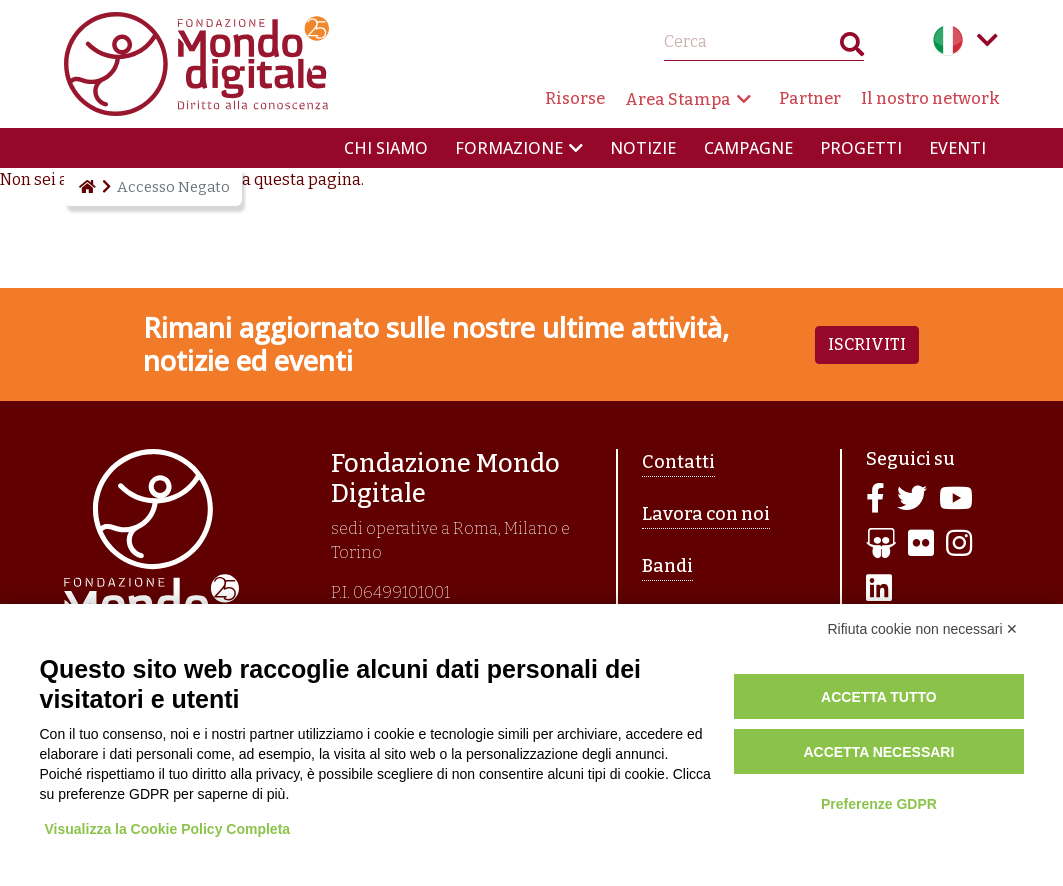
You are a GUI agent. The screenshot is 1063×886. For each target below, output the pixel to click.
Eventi (957, 148)
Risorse (575, 98)
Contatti (678, 462)
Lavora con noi (706, 514)
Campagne (748, 148)
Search (852, 48)
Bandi (667, 566)
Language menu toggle (988, 40)
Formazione (509, 148)
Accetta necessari (878, 752)
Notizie (643, 148)
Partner (810, 98)
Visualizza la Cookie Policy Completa (168, 829)
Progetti (861, 148)
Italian (948, 40)
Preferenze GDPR (879, 804)
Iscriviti (867, 344)
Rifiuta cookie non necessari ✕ (923, 629)
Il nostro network (930, 98)
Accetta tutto (879, 697)
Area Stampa (678, 99)
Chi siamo (386, 148)
